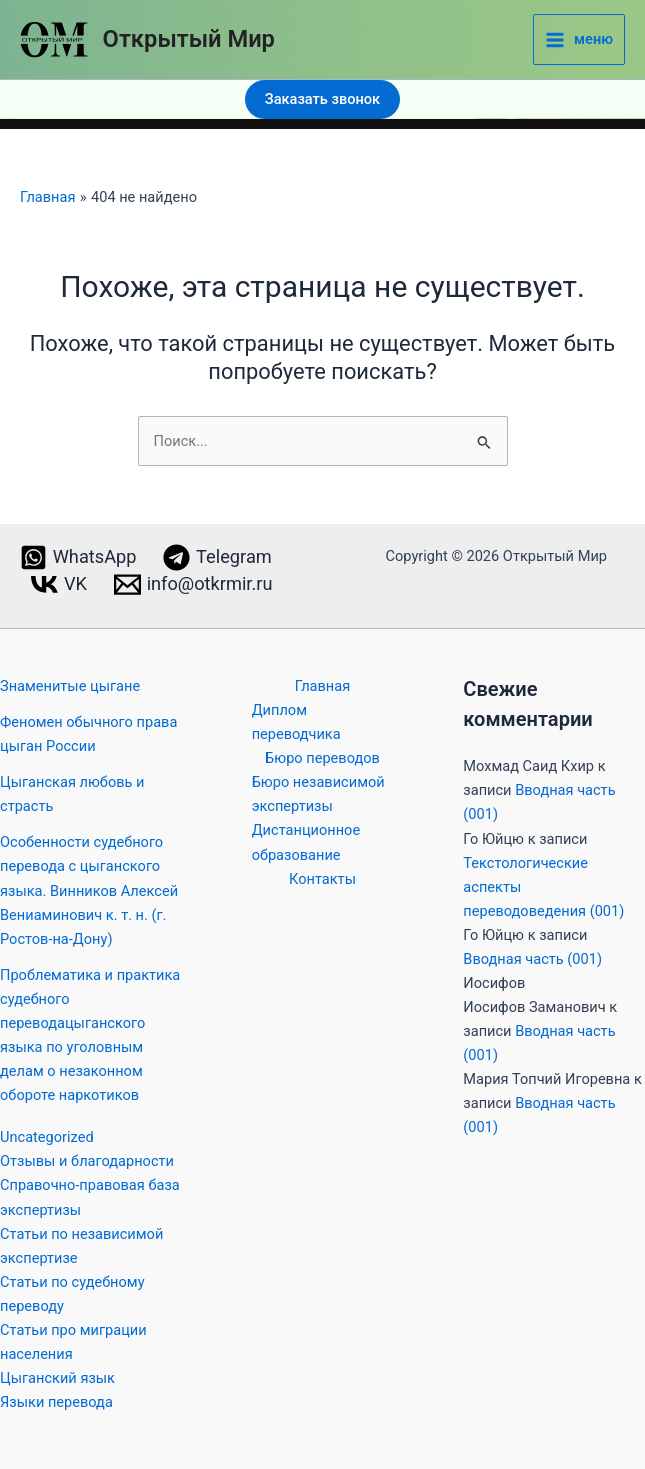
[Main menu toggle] (579, 39)
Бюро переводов (322, 758)
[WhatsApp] (77, 557)
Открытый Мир (189, 39)
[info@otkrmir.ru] (192, 584)
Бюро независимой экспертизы (318, 794)
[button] (322, 99)
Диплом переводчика (296, 722)
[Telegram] (217, 557)
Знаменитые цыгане (70, 686)
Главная (322, 686)
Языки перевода (56, 1402)
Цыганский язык (57, 1378)
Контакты (322, 879)
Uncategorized (47, 1137)
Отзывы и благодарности (87, 1161)
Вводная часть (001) (532, 959)
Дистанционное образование (306, 842)
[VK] (59, 584)
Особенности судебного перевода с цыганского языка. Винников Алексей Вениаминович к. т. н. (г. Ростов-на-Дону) (89, 890)
